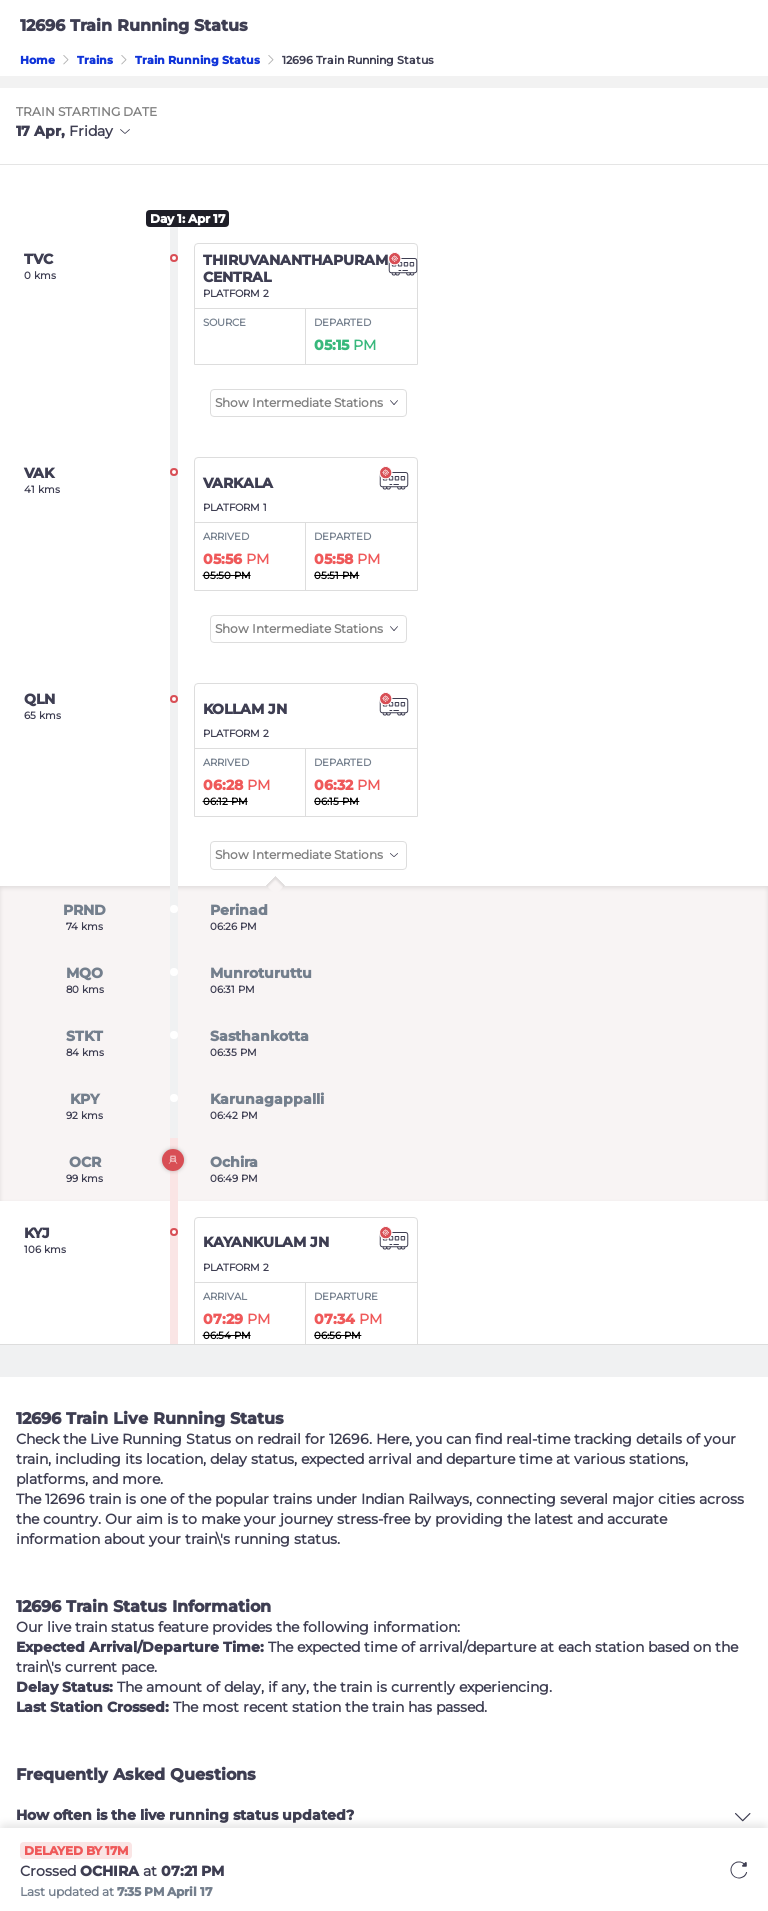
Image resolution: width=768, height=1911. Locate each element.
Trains (95, 60)
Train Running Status (197, 60)
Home (37, 60)
